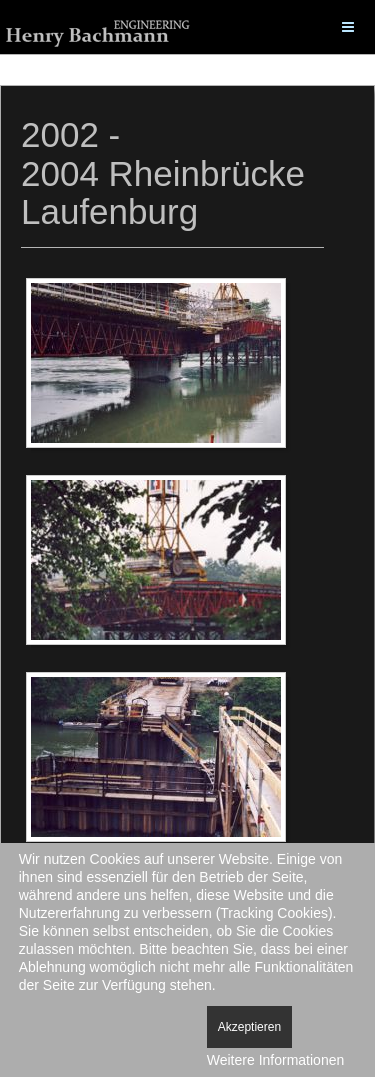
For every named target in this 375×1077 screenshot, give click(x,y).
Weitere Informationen (275, 1060)
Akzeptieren (249, 1027)
